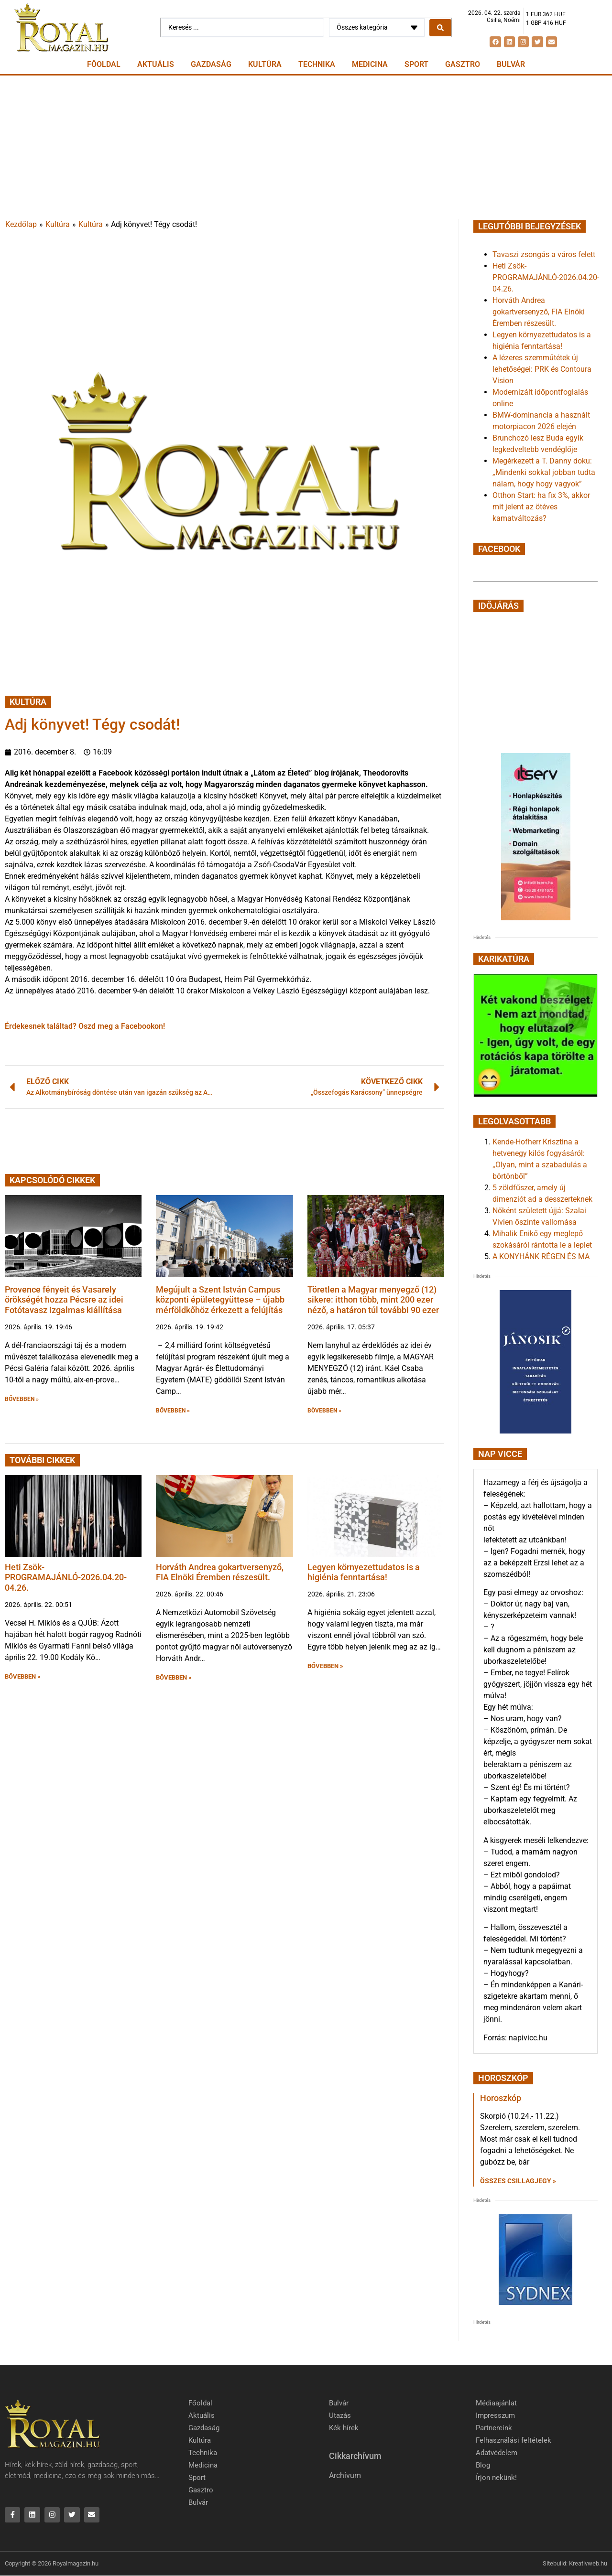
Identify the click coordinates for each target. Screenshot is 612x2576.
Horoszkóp (500, 2098)
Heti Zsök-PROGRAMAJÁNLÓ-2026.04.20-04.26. (66, 1577)
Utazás (340, 2415)
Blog (483, 2465)
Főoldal (103, 64)
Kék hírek (344, 2428)
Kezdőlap (21, 224)
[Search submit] (440, 27)
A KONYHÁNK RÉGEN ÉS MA (541, 1256)
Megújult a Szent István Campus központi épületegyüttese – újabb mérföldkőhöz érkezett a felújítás (220, 1299)
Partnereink (494, 2428)
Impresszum (495, 2415)
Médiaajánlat (496, 2403)
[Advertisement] (306, 147)
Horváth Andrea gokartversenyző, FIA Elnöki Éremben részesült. (220, 1572)
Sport (416, 64)
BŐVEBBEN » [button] (22, 1399)
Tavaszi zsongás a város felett (543, 254)
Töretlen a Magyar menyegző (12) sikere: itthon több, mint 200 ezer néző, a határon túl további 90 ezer (373, 1299)
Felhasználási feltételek (513, 2440)
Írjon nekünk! (496, 2477)
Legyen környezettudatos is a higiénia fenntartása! (363, 1572)
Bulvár (511, 64)
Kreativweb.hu (588, 2563)
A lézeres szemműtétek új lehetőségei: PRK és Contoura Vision (541, 369)
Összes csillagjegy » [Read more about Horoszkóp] (518, 2181)
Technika (316, 64)
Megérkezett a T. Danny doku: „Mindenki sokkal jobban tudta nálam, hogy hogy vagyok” (543, 472)
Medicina (370, 64)
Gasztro (462, 64)
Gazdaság (211, 64)
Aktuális (155, 64)
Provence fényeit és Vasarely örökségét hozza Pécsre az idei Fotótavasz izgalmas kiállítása (64, 1299)
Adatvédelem (496, 2452)
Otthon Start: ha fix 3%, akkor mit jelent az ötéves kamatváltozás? (541, 507)
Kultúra (265, 64)
